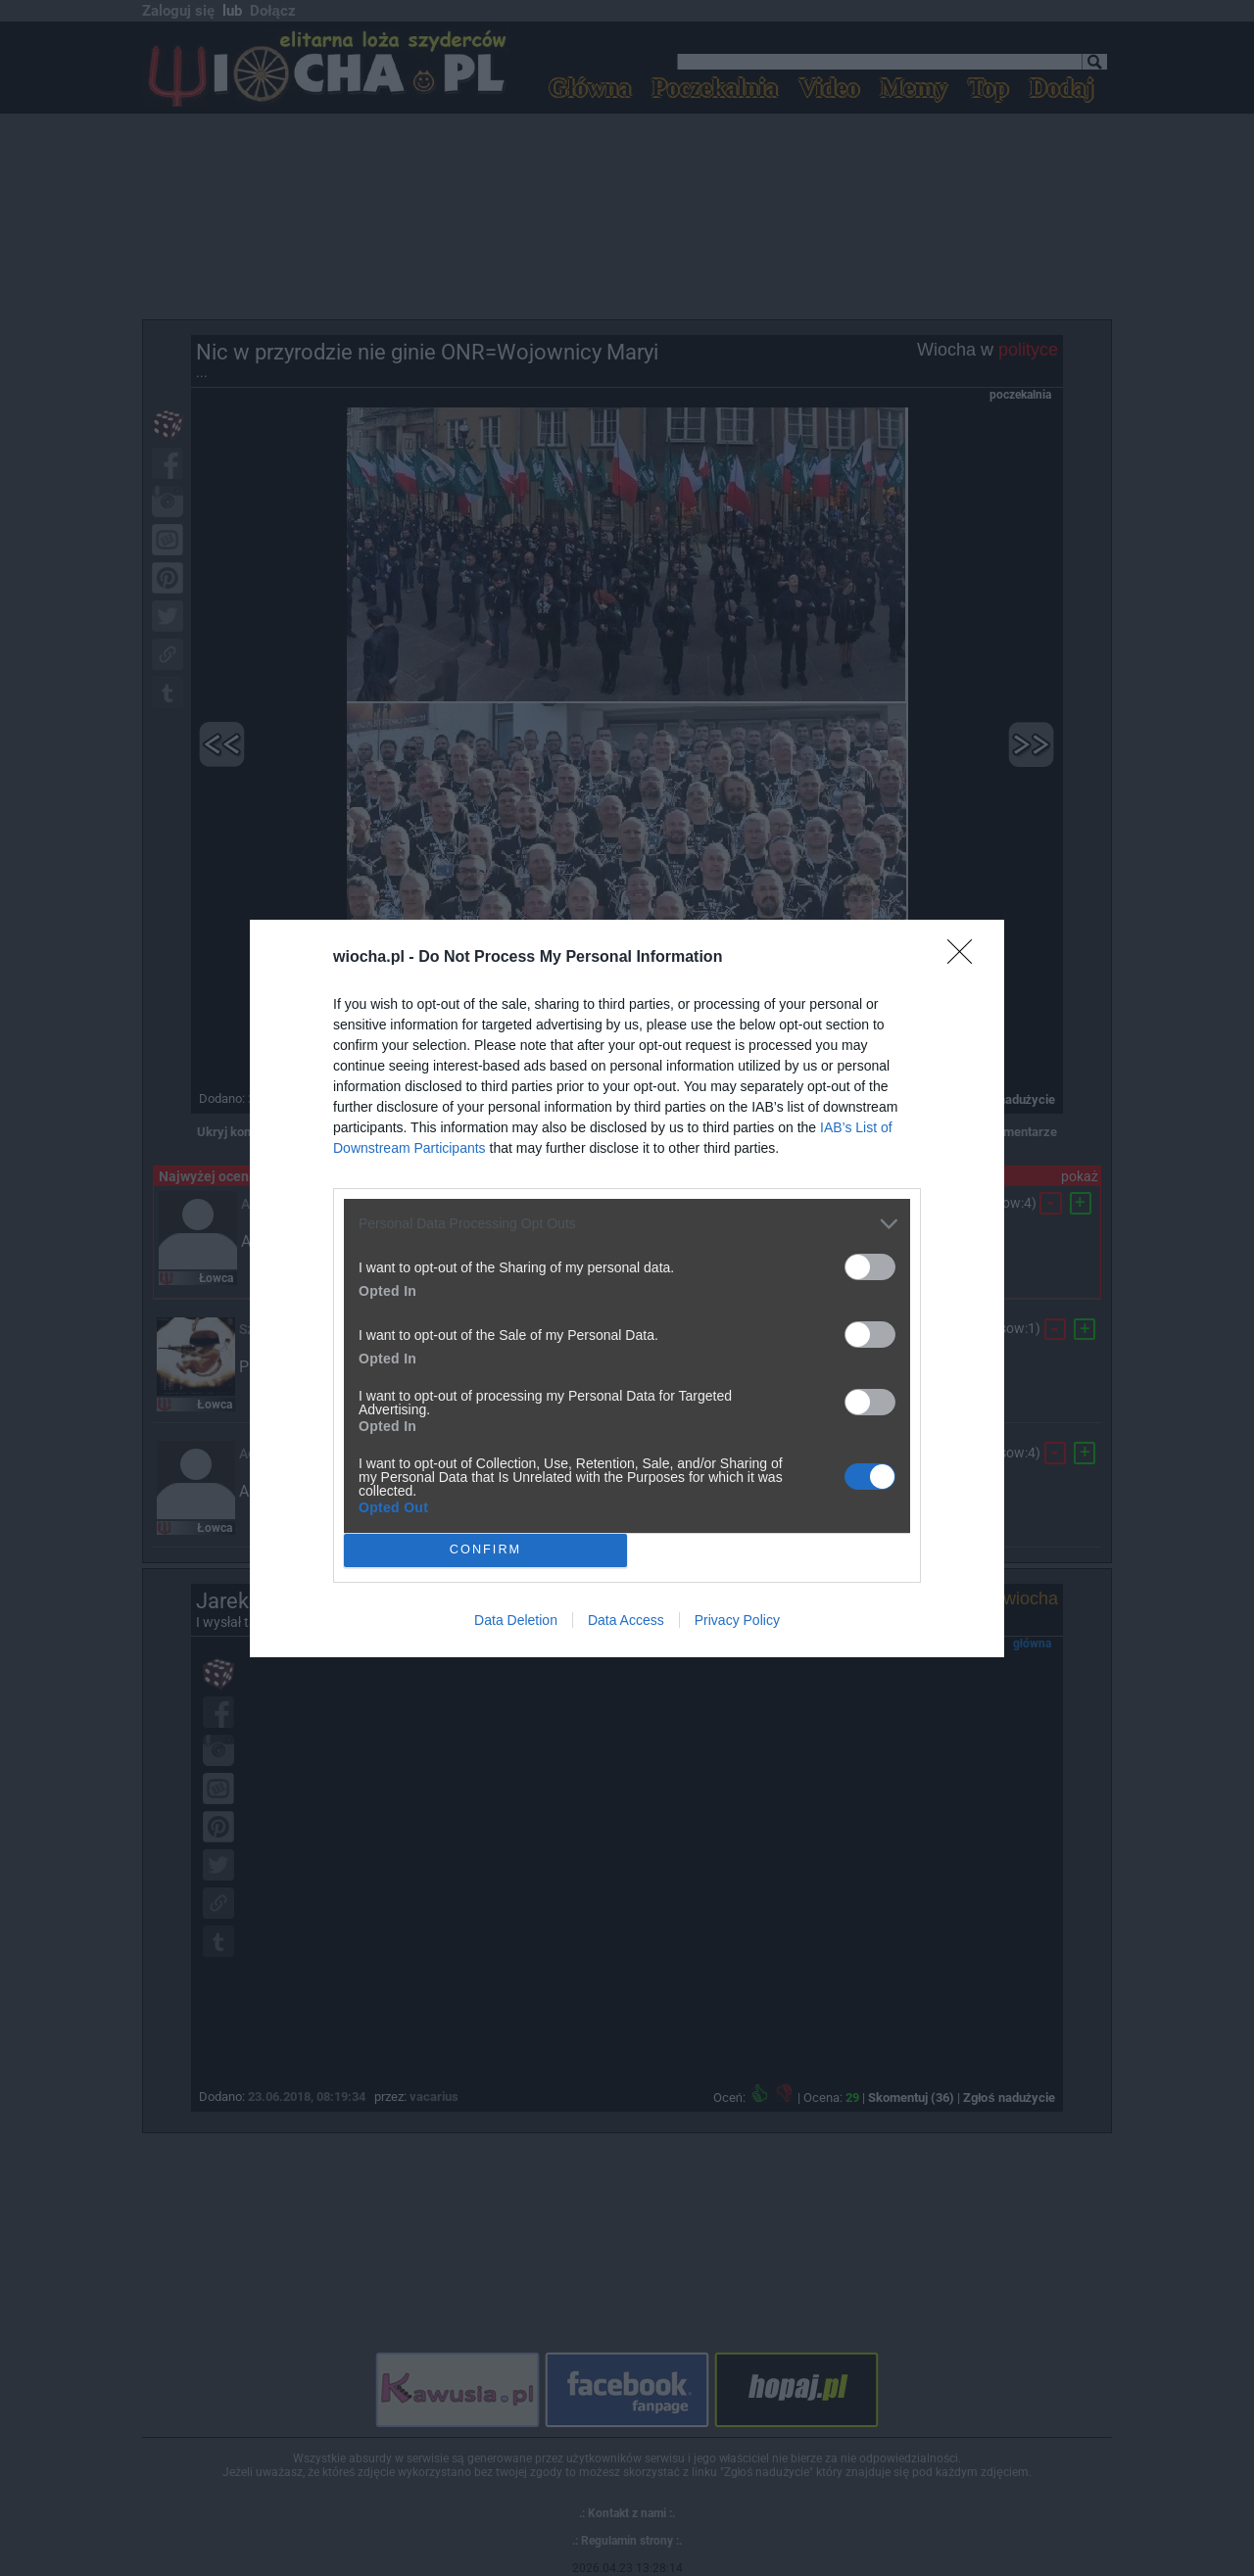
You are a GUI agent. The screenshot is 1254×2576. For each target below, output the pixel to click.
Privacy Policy (737, 1620)
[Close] (966, 958)
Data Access (626, 1620)
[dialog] (627, 1288)
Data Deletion (515, 1620)
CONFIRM (485, 1550)
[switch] (869, 1267)
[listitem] (627, 1224)
